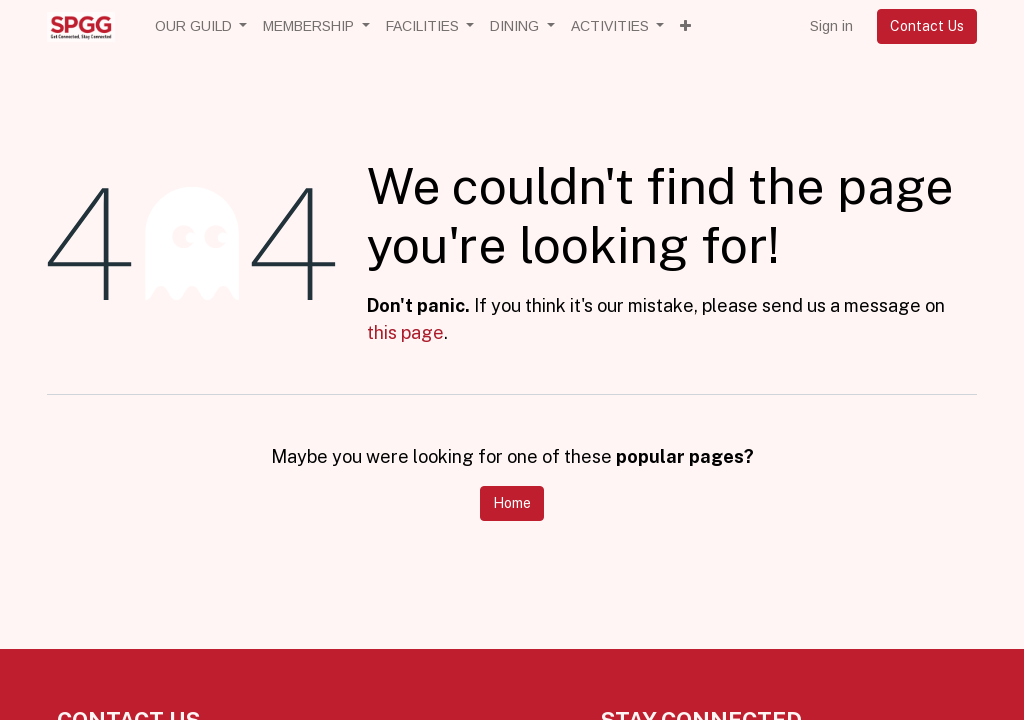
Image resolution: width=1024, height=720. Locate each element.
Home (512, 503)
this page (405, 332)
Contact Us (927, 26)
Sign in (831, 26)
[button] (685, 26)
